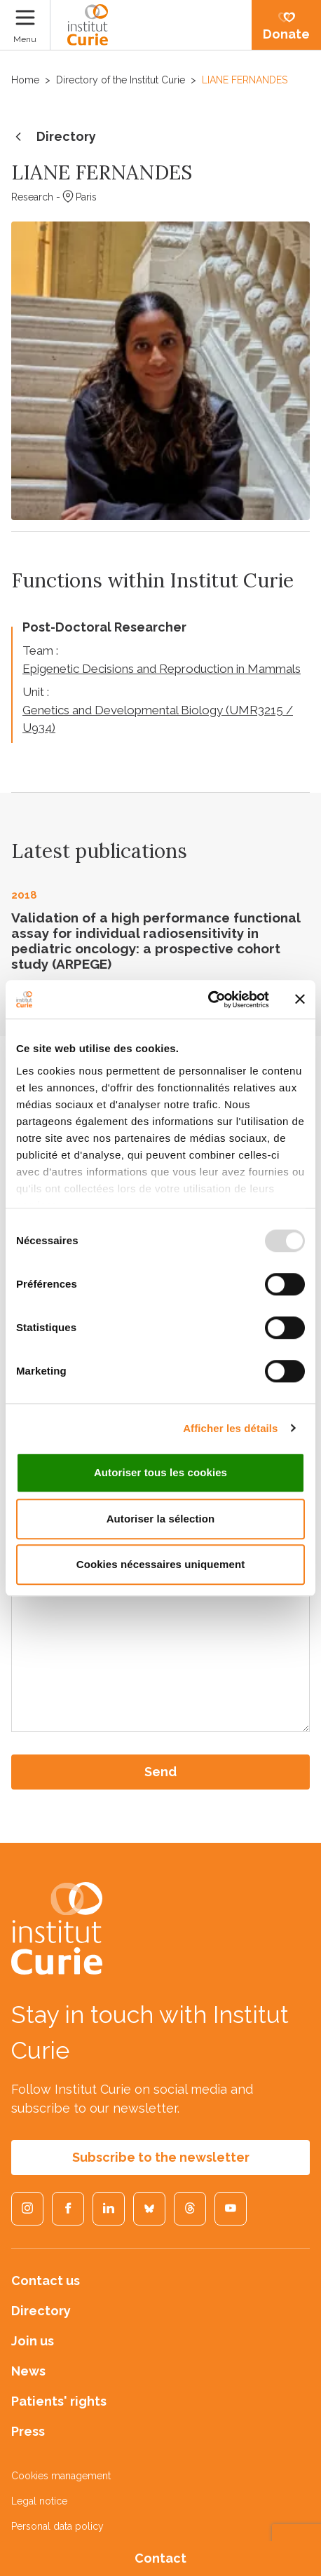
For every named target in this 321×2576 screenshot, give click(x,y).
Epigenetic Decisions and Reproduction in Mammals (161, 669)
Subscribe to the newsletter (161, 2157)
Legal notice (39, 2501)
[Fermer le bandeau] (300, 999)
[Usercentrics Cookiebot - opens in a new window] (207, 999)
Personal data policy (57, 2526)
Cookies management (61, 2475)
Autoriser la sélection (161, 1519)
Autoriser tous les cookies (160, 1472)
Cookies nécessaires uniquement (160, 1564)
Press (28, 2431)
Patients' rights (59, 2401)
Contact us (45, 2280)
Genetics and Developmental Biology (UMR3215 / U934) (157, 719)
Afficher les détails (230, 1428)
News (28, 2371)
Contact (160, 2558)
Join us (32, 2340)
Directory (53, 137)
